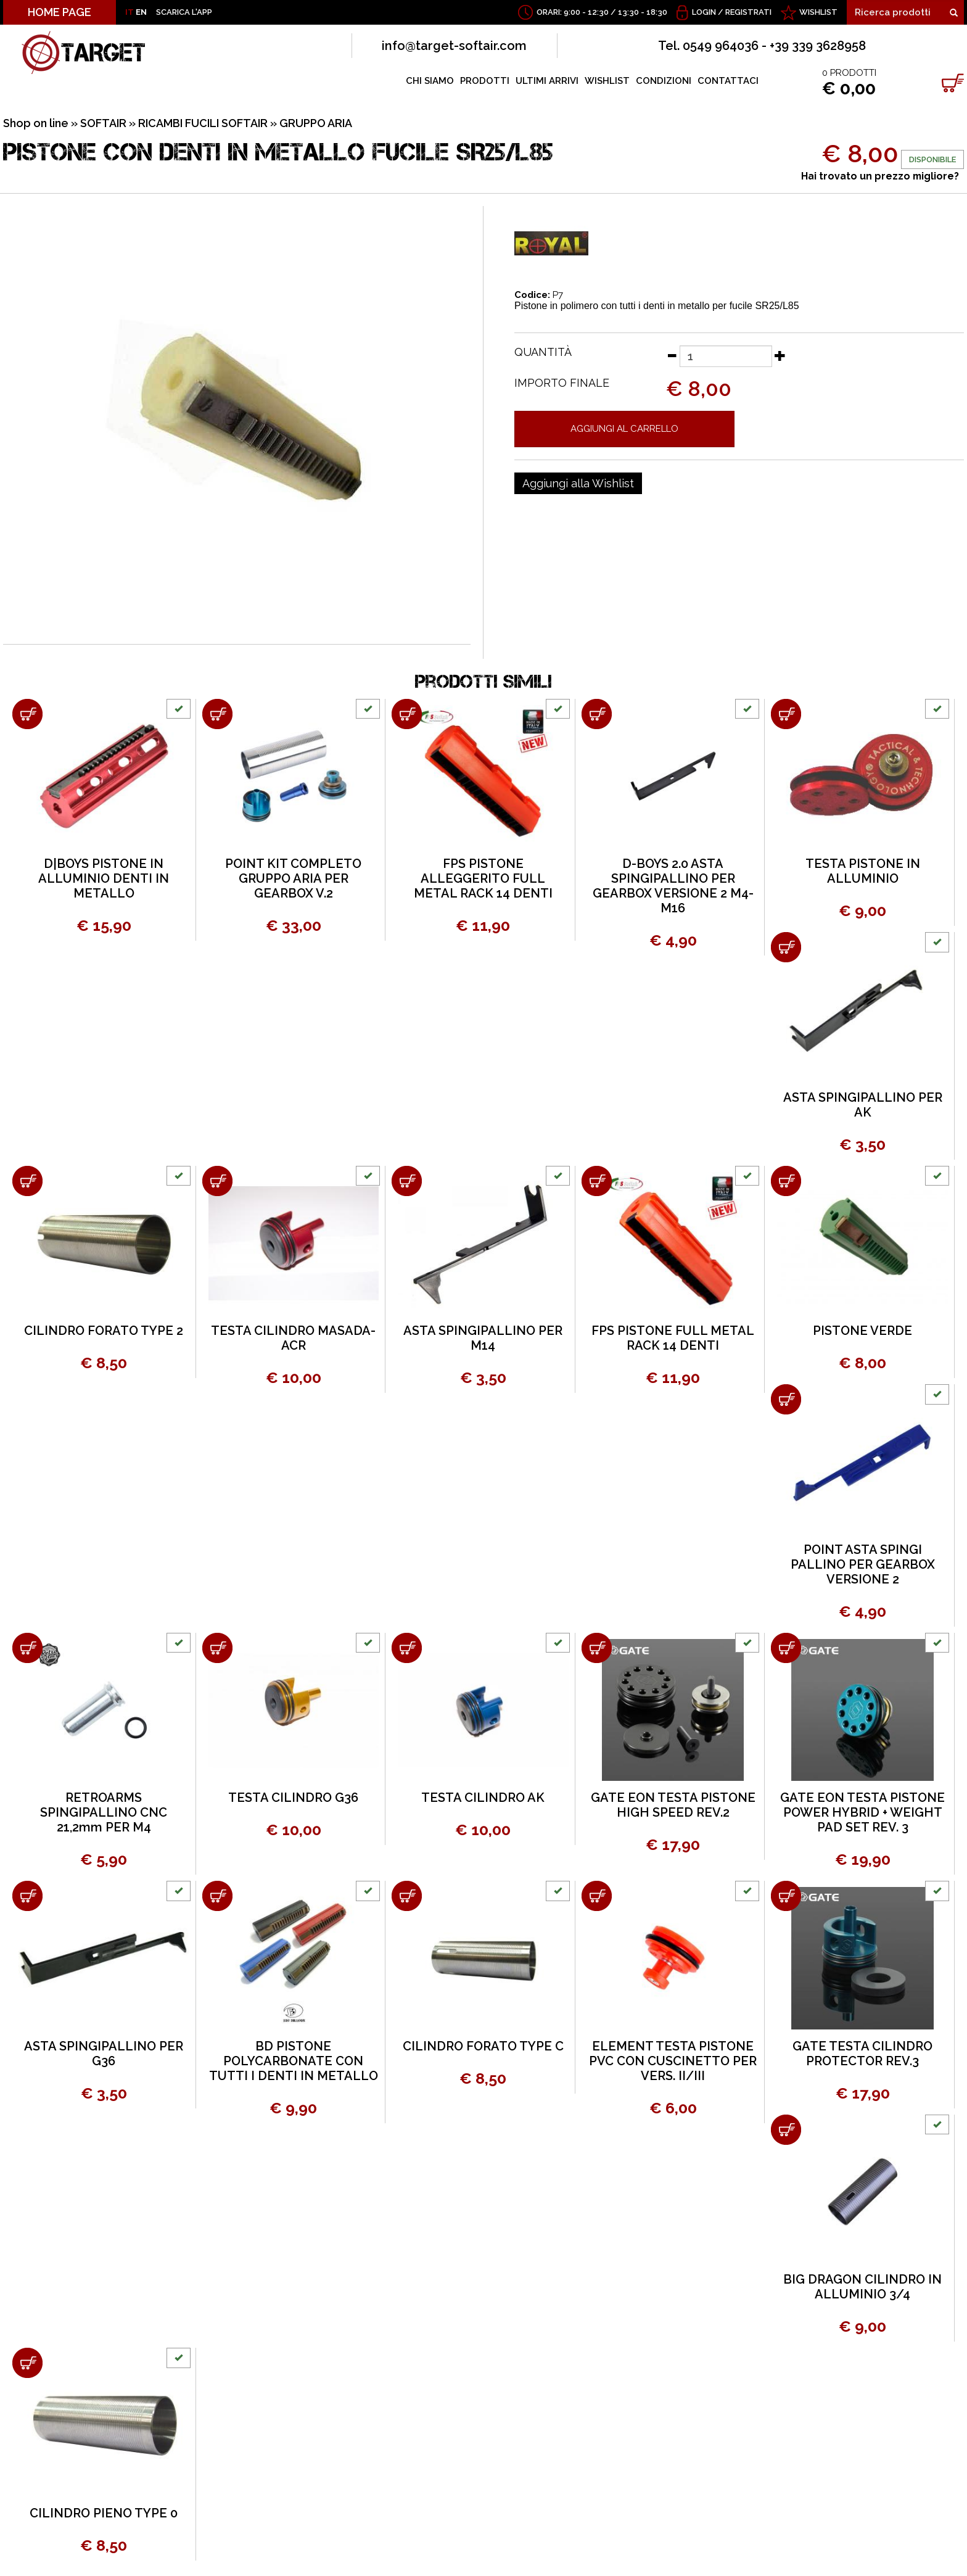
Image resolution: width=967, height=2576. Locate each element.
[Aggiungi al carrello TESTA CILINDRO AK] (407, 1648)
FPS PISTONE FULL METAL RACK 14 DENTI (672, 1338)
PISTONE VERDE (862, 1330)
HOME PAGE (59, 12)
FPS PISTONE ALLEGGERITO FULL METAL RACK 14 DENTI (483, 878)
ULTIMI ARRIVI (547, 80)
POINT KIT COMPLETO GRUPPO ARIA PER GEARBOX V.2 (293, 878)
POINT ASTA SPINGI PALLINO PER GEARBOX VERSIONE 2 (863, 1564)
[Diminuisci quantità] (671, 355)
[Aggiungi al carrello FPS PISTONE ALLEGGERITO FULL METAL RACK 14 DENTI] (407, 714)
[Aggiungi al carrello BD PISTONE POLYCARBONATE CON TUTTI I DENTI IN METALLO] (217, 1896)
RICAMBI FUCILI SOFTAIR (203, 123)
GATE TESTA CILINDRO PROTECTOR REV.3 (862, 2053)
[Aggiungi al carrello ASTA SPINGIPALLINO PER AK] (786, 947)
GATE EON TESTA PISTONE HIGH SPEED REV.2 (673, 1805)
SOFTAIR (103, 123)
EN (141, 12)
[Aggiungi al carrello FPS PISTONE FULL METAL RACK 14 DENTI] (597, 1181)
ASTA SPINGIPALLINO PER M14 (482, 1338)
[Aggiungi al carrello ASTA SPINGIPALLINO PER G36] (27, 1896)
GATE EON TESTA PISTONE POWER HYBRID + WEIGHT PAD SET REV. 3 (862, 1812)
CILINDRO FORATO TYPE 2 (103, 1330)
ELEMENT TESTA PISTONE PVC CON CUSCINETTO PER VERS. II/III (673, 2061)
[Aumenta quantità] (780, 355)
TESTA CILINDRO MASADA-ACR (293, 1338)
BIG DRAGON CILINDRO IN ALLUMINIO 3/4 (862, 2286)
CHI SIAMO (430, 80)
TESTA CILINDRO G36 (293, 1797)
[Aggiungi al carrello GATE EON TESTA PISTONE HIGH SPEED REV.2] (597, 1648)
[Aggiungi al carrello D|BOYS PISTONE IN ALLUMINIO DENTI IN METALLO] (27, 714)
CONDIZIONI (663, 80)
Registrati (748, 12)
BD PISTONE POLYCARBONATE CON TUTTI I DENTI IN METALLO (293, 2061)
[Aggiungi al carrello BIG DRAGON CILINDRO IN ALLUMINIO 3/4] (786, 2130)
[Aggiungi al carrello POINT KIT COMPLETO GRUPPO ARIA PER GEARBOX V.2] (217, 714)
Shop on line (35, 123)
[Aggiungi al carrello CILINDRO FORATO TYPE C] (407, 1896)
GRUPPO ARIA (315, 123)
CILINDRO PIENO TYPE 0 (104, 2513)
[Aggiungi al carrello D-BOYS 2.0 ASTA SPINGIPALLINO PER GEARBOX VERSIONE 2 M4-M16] (597, 714)
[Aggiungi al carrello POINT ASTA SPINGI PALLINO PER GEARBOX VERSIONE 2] (786, 1399)
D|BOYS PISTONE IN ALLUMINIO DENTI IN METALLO (103, 878)
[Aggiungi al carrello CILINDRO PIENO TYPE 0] (27, 2363)
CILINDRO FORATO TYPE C (483, 2046)
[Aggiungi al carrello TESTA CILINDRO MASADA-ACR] (217, 1181)
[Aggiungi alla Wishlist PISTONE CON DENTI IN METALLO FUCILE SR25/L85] (578, 484)
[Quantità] (726, 356)
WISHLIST (818, 12)
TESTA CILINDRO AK (483, 1797)
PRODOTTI (484, 80)
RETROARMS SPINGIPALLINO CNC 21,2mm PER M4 (103, 1812)
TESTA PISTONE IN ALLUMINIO (862, 871)
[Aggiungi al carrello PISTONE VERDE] (786, 1181)
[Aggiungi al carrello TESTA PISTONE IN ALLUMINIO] (786, 714)
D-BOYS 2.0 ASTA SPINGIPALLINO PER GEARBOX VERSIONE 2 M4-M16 (673, 885)
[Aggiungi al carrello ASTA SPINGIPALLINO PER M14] (407, 1181)
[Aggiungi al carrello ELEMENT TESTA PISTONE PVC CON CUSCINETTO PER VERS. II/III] (597, 1896)
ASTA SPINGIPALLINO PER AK (862, 1105)
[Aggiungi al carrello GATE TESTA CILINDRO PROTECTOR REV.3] (786, 1896)
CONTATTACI (728, 80)
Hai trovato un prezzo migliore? (880, 176)
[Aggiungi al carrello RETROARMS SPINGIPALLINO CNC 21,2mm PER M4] (27, 1648)
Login (704, 12)
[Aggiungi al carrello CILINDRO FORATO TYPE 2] (27, 1181)
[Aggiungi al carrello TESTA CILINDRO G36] (217, 1648)
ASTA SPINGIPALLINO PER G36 (103, 2053)
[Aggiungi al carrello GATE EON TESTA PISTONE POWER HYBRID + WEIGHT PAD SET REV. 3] (786, 1648)
